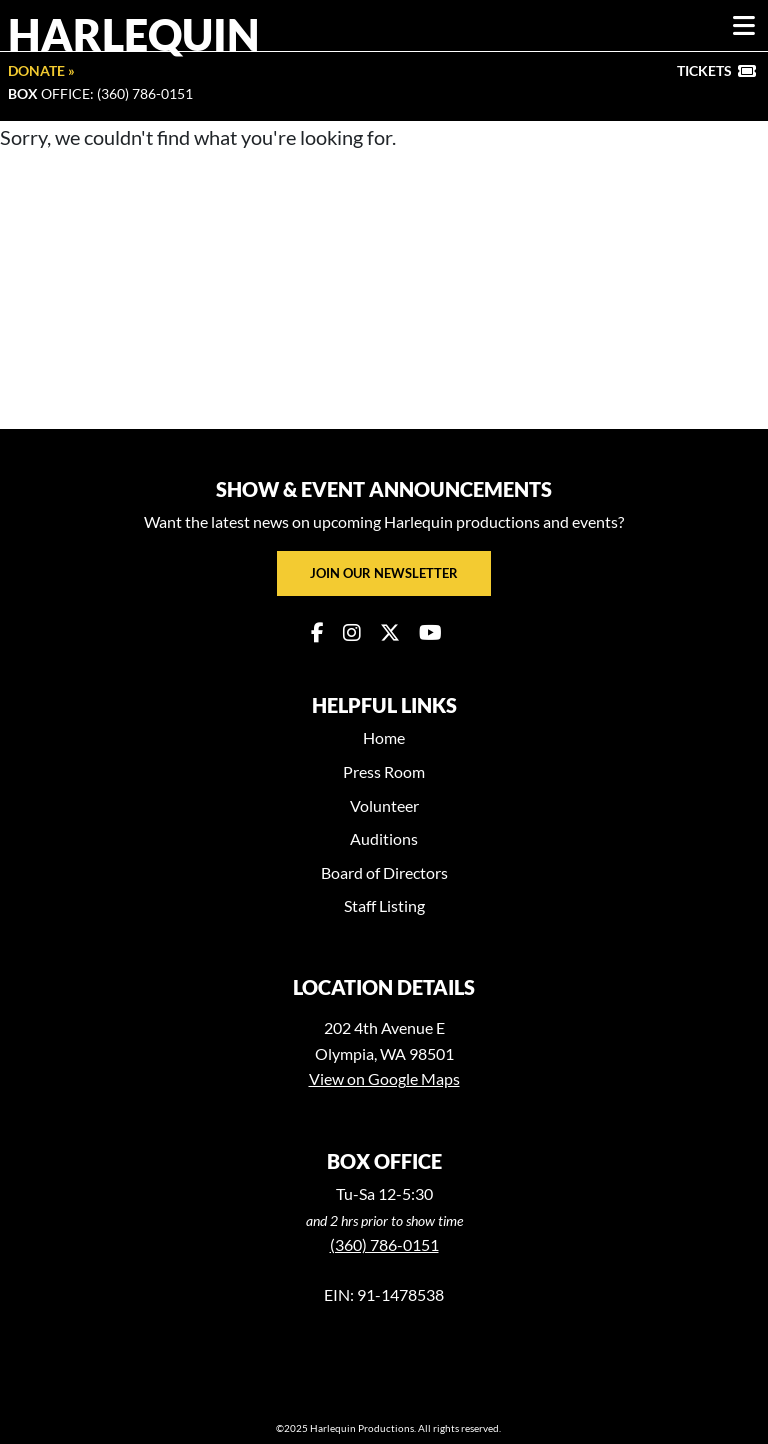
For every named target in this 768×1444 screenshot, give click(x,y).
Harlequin (134, 34)
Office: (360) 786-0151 (100, 93)
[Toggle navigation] (744, 26)
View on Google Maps (384, 1078)
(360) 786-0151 (384, 1244)
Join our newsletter (384, 573)
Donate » (41, 70)
